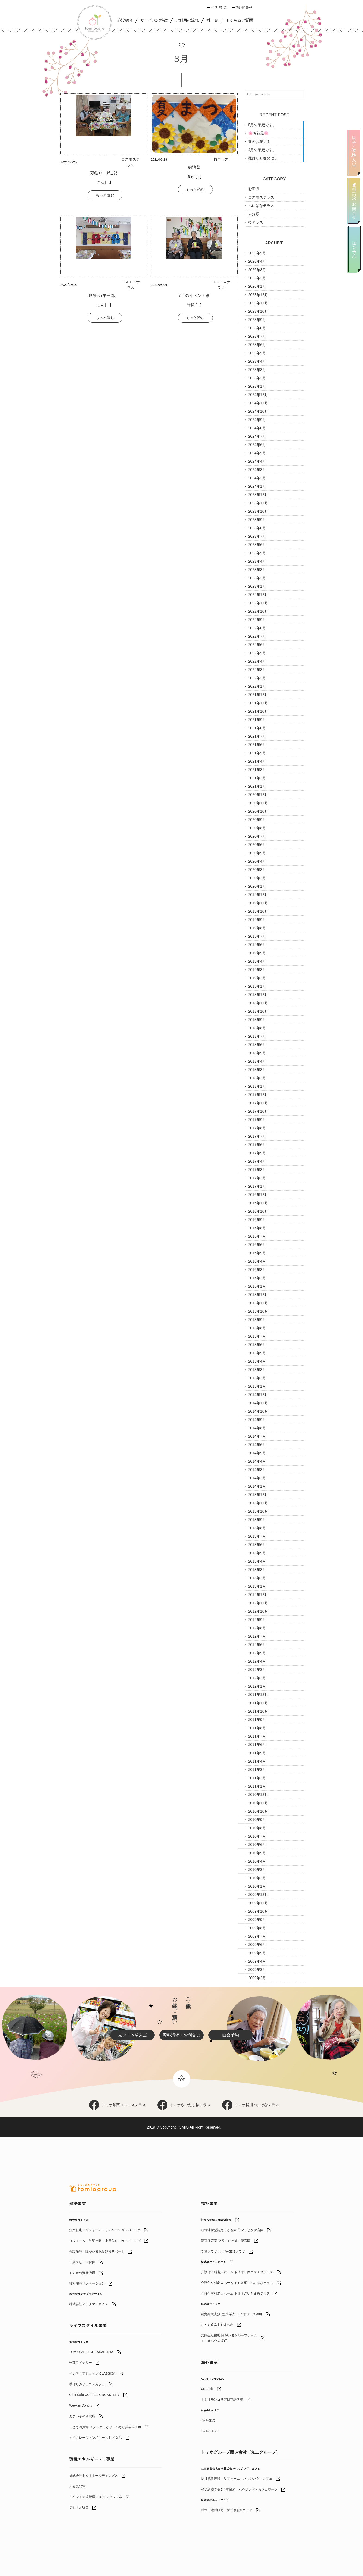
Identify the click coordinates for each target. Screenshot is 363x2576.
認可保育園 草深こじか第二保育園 (225, 2285)
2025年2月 (257, 378)
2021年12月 (258, 695)
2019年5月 (257, 953)
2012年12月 (258, 1595)
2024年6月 (257, 445)
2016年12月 (258, 1195)
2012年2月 (257, 1678)
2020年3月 (257, 870)
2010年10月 (258, 1811)
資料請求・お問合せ (181, 2035)
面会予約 (230, 2035)
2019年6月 (257, 945)
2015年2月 (257, 1378)
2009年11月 (258, 1903)
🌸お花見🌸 (258, 133)
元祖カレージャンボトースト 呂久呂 (95, 2482)
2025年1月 (257, 386)
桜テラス (221, 159)
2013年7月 (257, 1536)
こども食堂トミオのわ (217, 2369)
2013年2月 (257, 1578)
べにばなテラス (261, 206)
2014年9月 (257, 1420)
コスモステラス (130, 162)
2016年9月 (257, 1220)
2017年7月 (257, 1136)
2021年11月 (258, 703)
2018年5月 (257, 1053)
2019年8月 (257, 928)
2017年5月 (257, 1153)
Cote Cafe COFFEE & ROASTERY (94, 2439)
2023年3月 (257, 570)
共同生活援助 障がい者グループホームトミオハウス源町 (229, 2382)
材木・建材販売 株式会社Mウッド (226, 2555)
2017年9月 (257, 1120)
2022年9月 (257, 620)
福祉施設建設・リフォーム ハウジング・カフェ (236, 2523)
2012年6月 (257, 1645)
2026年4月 (257, 261)
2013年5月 (257, 1553)
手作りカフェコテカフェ (87, 2429)
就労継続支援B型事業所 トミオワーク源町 (231, 2359)
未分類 (253, 214)
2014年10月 (258, 1411)
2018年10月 (258, 1011)
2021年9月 (257, 720)
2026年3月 (257, 270)
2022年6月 (257, 645)
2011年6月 (257, 1745)
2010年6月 (257, 1845)
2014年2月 (257, 1478)
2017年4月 (257, 1161)
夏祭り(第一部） (103, 295)
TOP (181, 2078)
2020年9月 (257, 820)
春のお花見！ (259, 142)
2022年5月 (257, 653)
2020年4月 (257, 861)
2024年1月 (257, 486)
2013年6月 (257, 1545)
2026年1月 (257, 286)
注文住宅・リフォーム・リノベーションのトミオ (105, 2274)
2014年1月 (257, 1486)
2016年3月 (257, 1270)
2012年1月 (257, 1686)
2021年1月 (257, 786)
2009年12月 (258, 1895)
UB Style (207, 2433)
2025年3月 (257, 370)
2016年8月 (257, 1228)
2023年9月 (257, 520)
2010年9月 (257, 1820)
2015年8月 (257, 1328)
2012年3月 (257, 1670)
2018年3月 (257, 1070)
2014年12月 (258, 1395)
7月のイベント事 (194, 295)
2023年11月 (258, 503)
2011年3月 (257, 1770)
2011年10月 (258, 1711)
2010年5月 (257, 1853)
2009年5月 (257, 1953)
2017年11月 (258, 1103)
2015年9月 (257, 1320)
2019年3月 (257, 970)
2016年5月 (257, 1253)
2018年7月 (257, 1036)
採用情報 (244, 7)
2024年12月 (258, 395)
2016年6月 (257, 1245)
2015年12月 (258, 1295)
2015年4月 (257, 1361)
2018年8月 (257, 1028)
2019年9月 (257, 920)
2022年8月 (257, 628)
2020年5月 (257, 853)
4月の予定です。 (262, 150)
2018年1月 (257, 1086)
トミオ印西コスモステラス (117, 2105)
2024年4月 (257, 461)
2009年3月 (257, 1970)
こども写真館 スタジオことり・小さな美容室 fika (105, 2471)
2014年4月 (257, 1461)
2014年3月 (257, 1470)
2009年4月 (257, 1961)
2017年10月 (258, 1111)
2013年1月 (257, 1586)
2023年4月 (257, 561)
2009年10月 (258, 1911)
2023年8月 (257, 528)
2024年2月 (257, 478)
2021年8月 (257, 728)
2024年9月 (257, 420)
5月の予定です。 (262, 125)
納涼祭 (194, 167)
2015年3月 (257, 1370)
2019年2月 (257, 978)
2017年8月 (257, 1128)
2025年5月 (257, 353)
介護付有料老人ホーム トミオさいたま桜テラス (235, 2338)
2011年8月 (257, 1728)
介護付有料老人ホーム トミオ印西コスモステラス (237, 2317)
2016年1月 (257, 1286)
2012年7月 (257, 1636)
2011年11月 (258, 1703)
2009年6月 (257, 1945)
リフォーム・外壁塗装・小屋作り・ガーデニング (105, 2285)
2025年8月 (257, 328)
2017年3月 (257, 1170)
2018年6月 (257, 1045)
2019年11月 (258, 903)
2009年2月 (257, 1978)
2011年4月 (257, 1761)
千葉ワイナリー (80, 2407)
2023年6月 (257, 545)
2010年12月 (258, 1795)
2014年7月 (257, 1436)
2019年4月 (257, 961)
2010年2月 (257, 1878)
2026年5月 (257, 253)
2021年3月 (257, 770)
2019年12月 (258, 895)
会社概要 (219, 7)
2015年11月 (258, 1303)
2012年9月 (257, 1620)
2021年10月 (258, 711)
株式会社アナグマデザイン (88, 2349)
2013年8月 (257, 1528)
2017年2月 (257, 1178)
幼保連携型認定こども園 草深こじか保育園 (232, 2274)
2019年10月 (258, 911)
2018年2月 (257, 1078)
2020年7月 (257, 836)
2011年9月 (257, 1720)
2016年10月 (258, 1211)
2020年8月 (257, 828)
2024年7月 (257, 436)
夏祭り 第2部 (103, 173)
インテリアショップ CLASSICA (92, 2418)
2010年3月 (257, 1870)
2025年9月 (257, 320)
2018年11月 (258, 1003)
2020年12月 (258, 795)
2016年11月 (258, 1203)
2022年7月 (257, 636)
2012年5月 (257, 1653)
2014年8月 (257, 1428)
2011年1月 (257, 1786)
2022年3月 (257, 670)
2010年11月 (258, 1803)
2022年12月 (258, 595)
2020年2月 (257, 878)
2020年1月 (257, 886)
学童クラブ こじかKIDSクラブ (223, 2296)
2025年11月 (258, 303)
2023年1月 (257, 586)
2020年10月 (258, 811)
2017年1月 (257, 1186)
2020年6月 (257, 845)
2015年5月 (257, 1353)
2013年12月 (258, 1495)
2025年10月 (258, 311)
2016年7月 (257, 1236)
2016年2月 (257, 1278)
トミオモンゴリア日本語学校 (222, 2444)
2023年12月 (258, 495)
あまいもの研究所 (82, 2461)
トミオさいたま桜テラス (183, 2105)
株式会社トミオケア (213, 2306)
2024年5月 (257, 453)
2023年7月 (257, 536)
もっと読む (105, 195)
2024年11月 (258, 403)
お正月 (253, 189)
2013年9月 (257, 1520)
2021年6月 (257, 745)
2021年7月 (257, 736)
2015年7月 (257, 1336)
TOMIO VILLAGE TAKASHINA (91, 2396)
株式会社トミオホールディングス (93, 2520)
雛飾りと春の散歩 (263, 158)
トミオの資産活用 (82, 2317)
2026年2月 (257, 278)
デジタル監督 (79, 2552)
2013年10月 (258, 1511)
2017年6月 (257, 1145)
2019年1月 (257, 986)
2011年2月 (257, 1778)
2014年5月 (257, 1453)
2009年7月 (257, 1936)
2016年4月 (257, 1261)
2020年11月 (258, 803)
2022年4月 (257, 661)
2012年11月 (258, 1603)
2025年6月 (257, 345)
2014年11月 (258, 1403)
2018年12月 (258, 995)
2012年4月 (257, 1661)
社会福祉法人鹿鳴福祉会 (216, 2264)
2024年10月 (258, 411)
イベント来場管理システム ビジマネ (95, 2541)
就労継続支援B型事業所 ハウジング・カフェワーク (239, 2534)
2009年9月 (257, 1920)
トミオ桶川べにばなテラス (250, 2105)
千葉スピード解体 (82, 2307)
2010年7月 (257, 1836)
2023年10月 (258, 511)
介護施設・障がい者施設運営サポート (96, 2296)
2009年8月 (257, 1928)
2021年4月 (257, 761)
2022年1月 (257, 686)
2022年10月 (258, 611)
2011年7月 (257, 1736)
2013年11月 (258, 1503)
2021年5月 (257, 753)
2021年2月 (257, 778)
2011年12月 (258, 1695)
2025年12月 (258, 295)
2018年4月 (257, 1061)
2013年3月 (257, 1570)
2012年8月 (257, 1628)
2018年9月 (257, 1020)
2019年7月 (257, 936)
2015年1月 (257, 1386)
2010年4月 (257, 1861)
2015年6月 (257, 1345)
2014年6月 (257, 1445)
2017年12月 (258, 1095)
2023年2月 (257, 578)
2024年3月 (257, 470)
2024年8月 (257, 428)
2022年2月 (257, 678)
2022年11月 (258, 603)
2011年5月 (257, 1753)
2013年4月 (257, 1561)
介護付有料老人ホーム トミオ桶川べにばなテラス (237, 2327)
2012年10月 (258, 1611)
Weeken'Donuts (80, 2450)
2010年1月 (257, 1886)
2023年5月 (257, 553)
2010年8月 (257, 1828)
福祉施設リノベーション (87, 2328)
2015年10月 (258, 1311)
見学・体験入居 (132, 2035)
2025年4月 (257, 361)
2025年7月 (257, 336)
